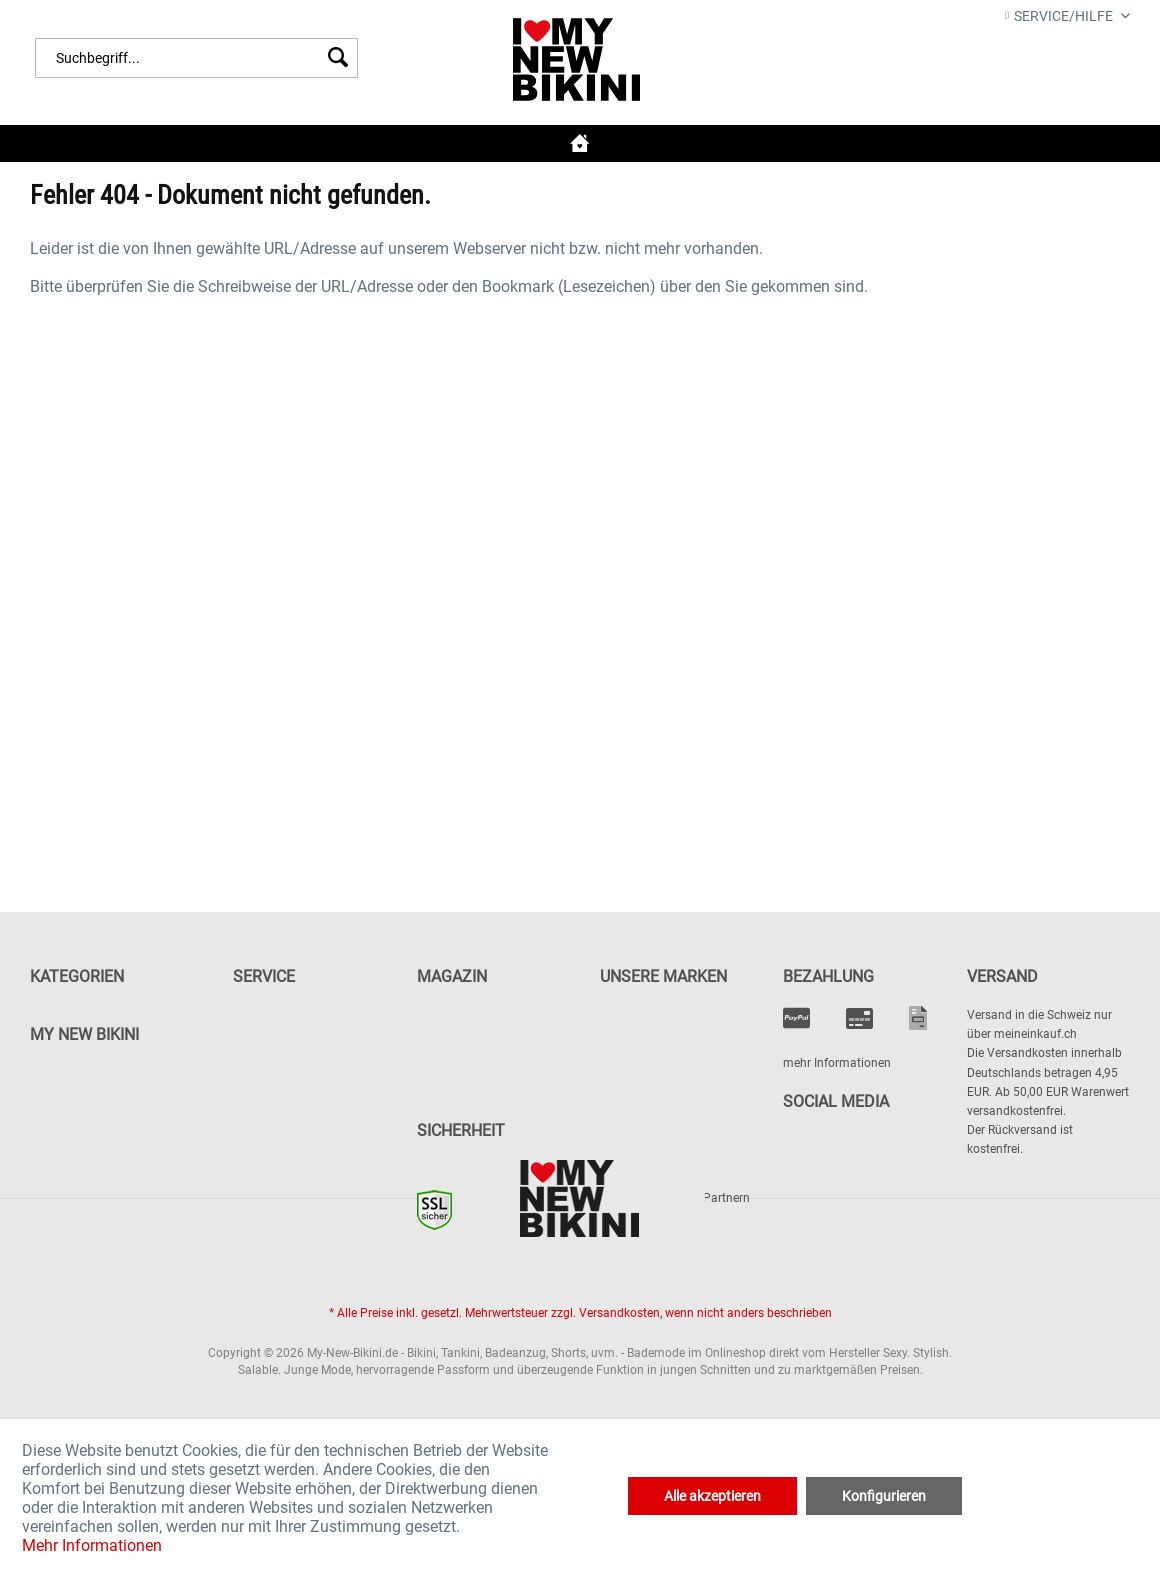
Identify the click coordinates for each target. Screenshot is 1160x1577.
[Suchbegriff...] (196, 58)
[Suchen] (338, 58)
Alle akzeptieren (712, 1496)
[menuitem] (196, 58)
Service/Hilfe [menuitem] (1060, 16)
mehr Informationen (837, 1063)
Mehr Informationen (92, 1545)
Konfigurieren (884, 1496)
